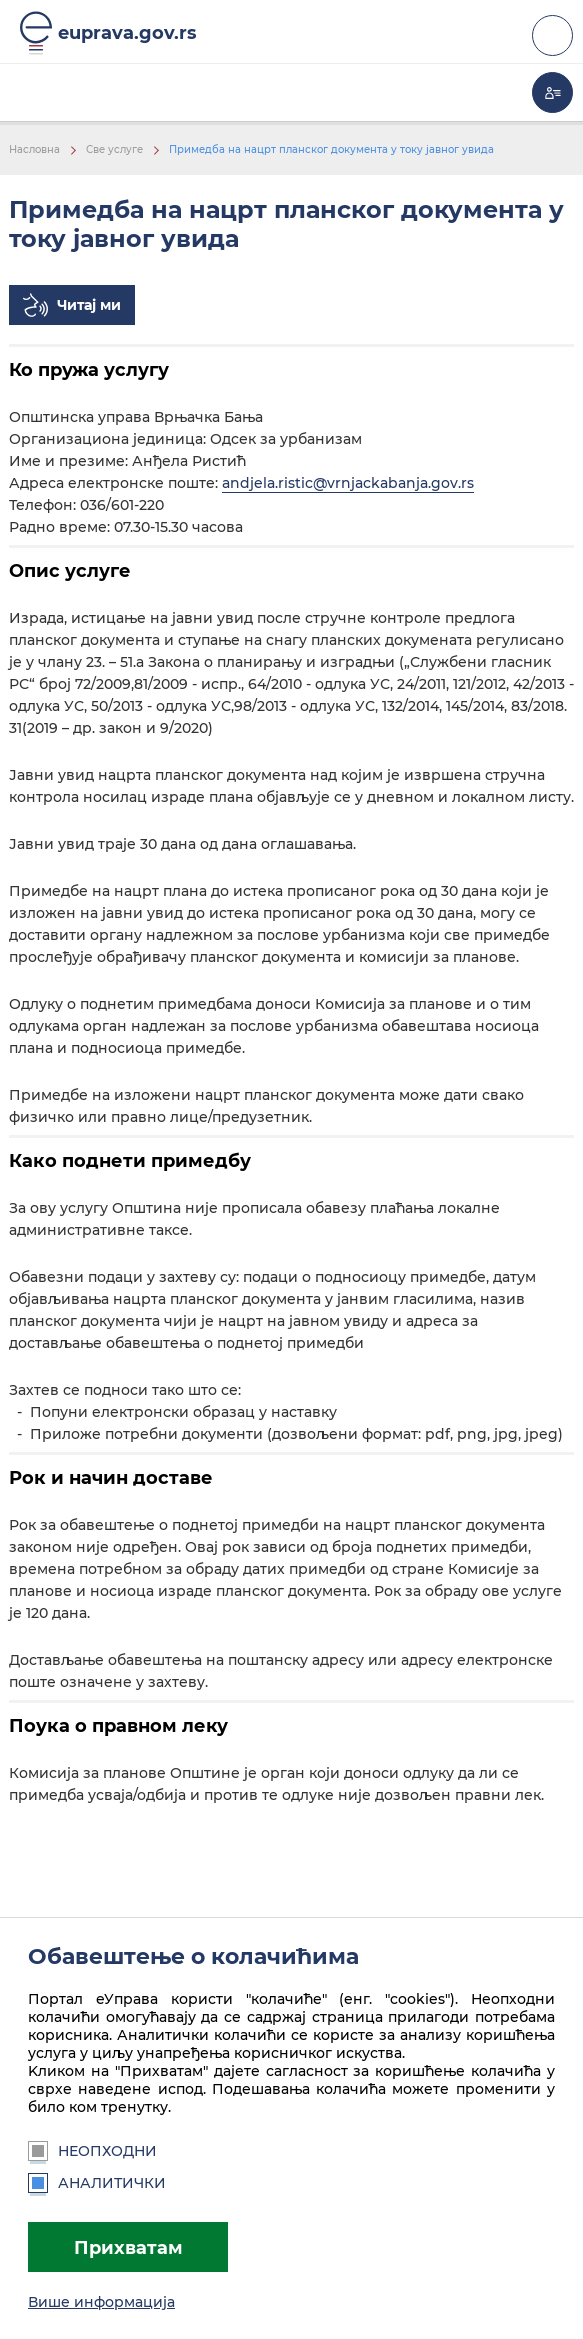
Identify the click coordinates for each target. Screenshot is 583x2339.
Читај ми (89, 305)
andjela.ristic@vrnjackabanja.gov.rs (348, 483)
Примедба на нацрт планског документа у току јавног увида (331, 149)
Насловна (34, 149)
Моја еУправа (552, 92)
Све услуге (114, 149)
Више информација (101, 2302)
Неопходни (92, 2151)
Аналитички (97, 2183)
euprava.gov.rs (127, 32)
